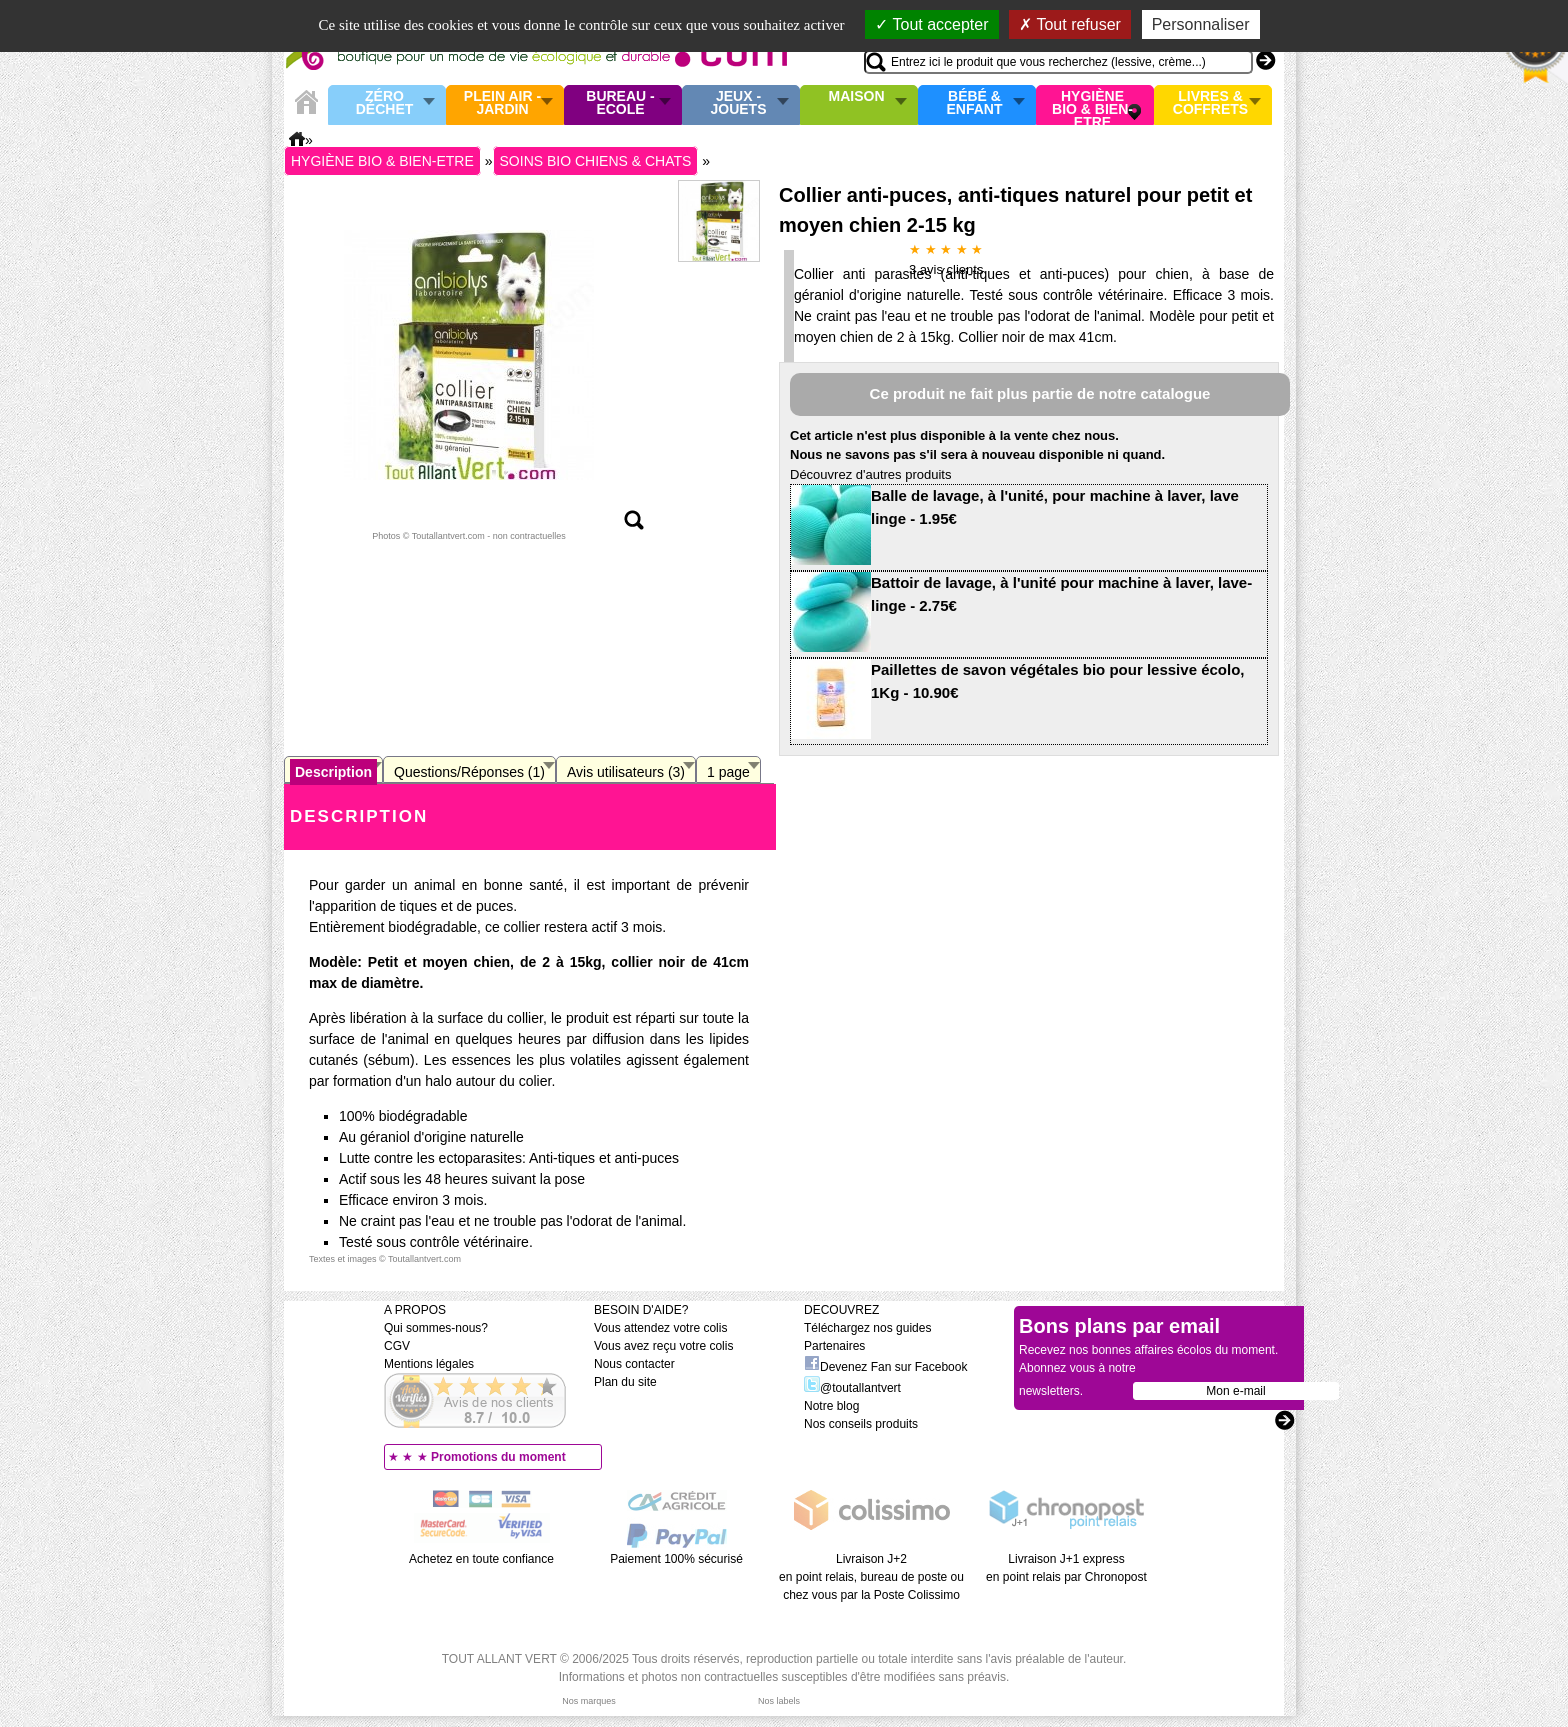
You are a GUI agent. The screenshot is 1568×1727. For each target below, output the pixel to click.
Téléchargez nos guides (867, 1328)
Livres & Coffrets (1210, 103)
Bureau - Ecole (620, 103)
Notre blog (831, 1406)
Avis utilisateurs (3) (626, 772)
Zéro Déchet (385, 103)
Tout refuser (1070, 24)
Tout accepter (931, 24)
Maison (857, 97)
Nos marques (589, 1701)
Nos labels (779, 1701)
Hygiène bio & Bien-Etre (1092, 105)
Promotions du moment (498, 1457)
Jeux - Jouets (738, 103)
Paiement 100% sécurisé (676, 1559)
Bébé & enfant (975, 103)
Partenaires (834, 1346)
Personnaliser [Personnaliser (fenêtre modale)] (1201, 24)
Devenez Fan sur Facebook (885, 1367)
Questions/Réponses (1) (469, 772)
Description (333, 772)
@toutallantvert (852, 1388)
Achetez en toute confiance (481, 1559)
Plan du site (625, 1382)
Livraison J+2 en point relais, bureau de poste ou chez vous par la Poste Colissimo (871, 1577)
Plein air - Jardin (502, 103)
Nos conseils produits (861, 1424)
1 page (728, 772)
